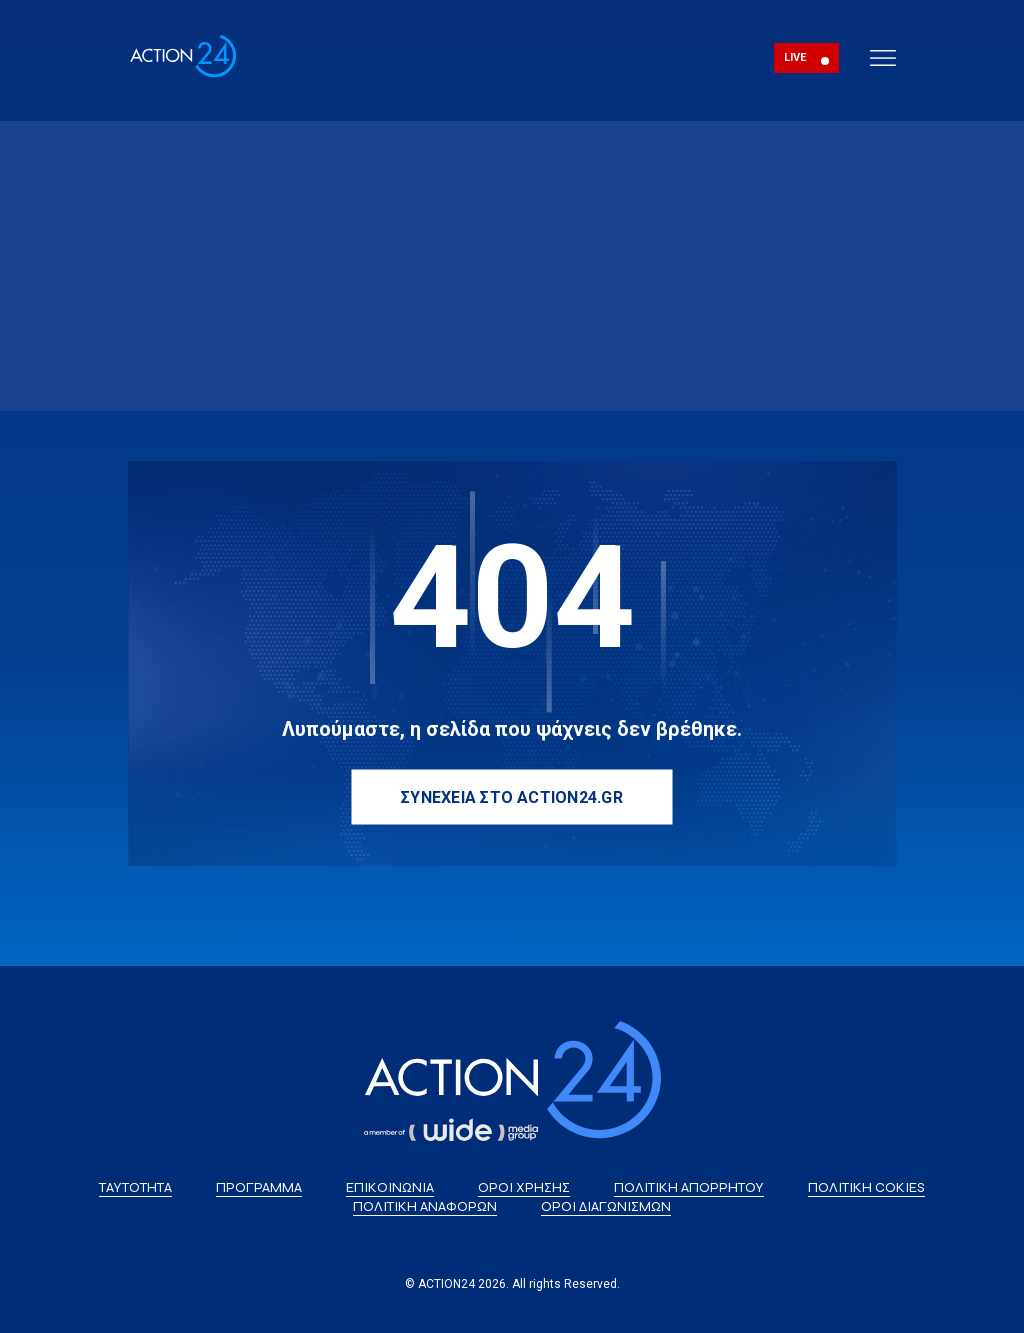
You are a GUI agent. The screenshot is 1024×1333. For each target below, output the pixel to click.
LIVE (795, 57)
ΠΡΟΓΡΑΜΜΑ (259, 1187)
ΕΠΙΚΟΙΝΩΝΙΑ (390, 1187)
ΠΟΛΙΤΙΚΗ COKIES (866, 1187)
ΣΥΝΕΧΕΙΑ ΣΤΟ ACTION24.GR (512, 796)
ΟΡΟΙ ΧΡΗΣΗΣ (524, 1187)
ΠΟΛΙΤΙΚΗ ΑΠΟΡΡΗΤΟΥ (689, 1187)
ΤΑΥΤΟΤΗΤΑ (135, 1187)
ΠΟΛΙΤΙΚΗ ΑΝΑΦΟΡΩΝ (425, 1206)
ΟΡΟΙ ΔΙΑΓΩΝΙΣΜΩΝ (606, 1206)
